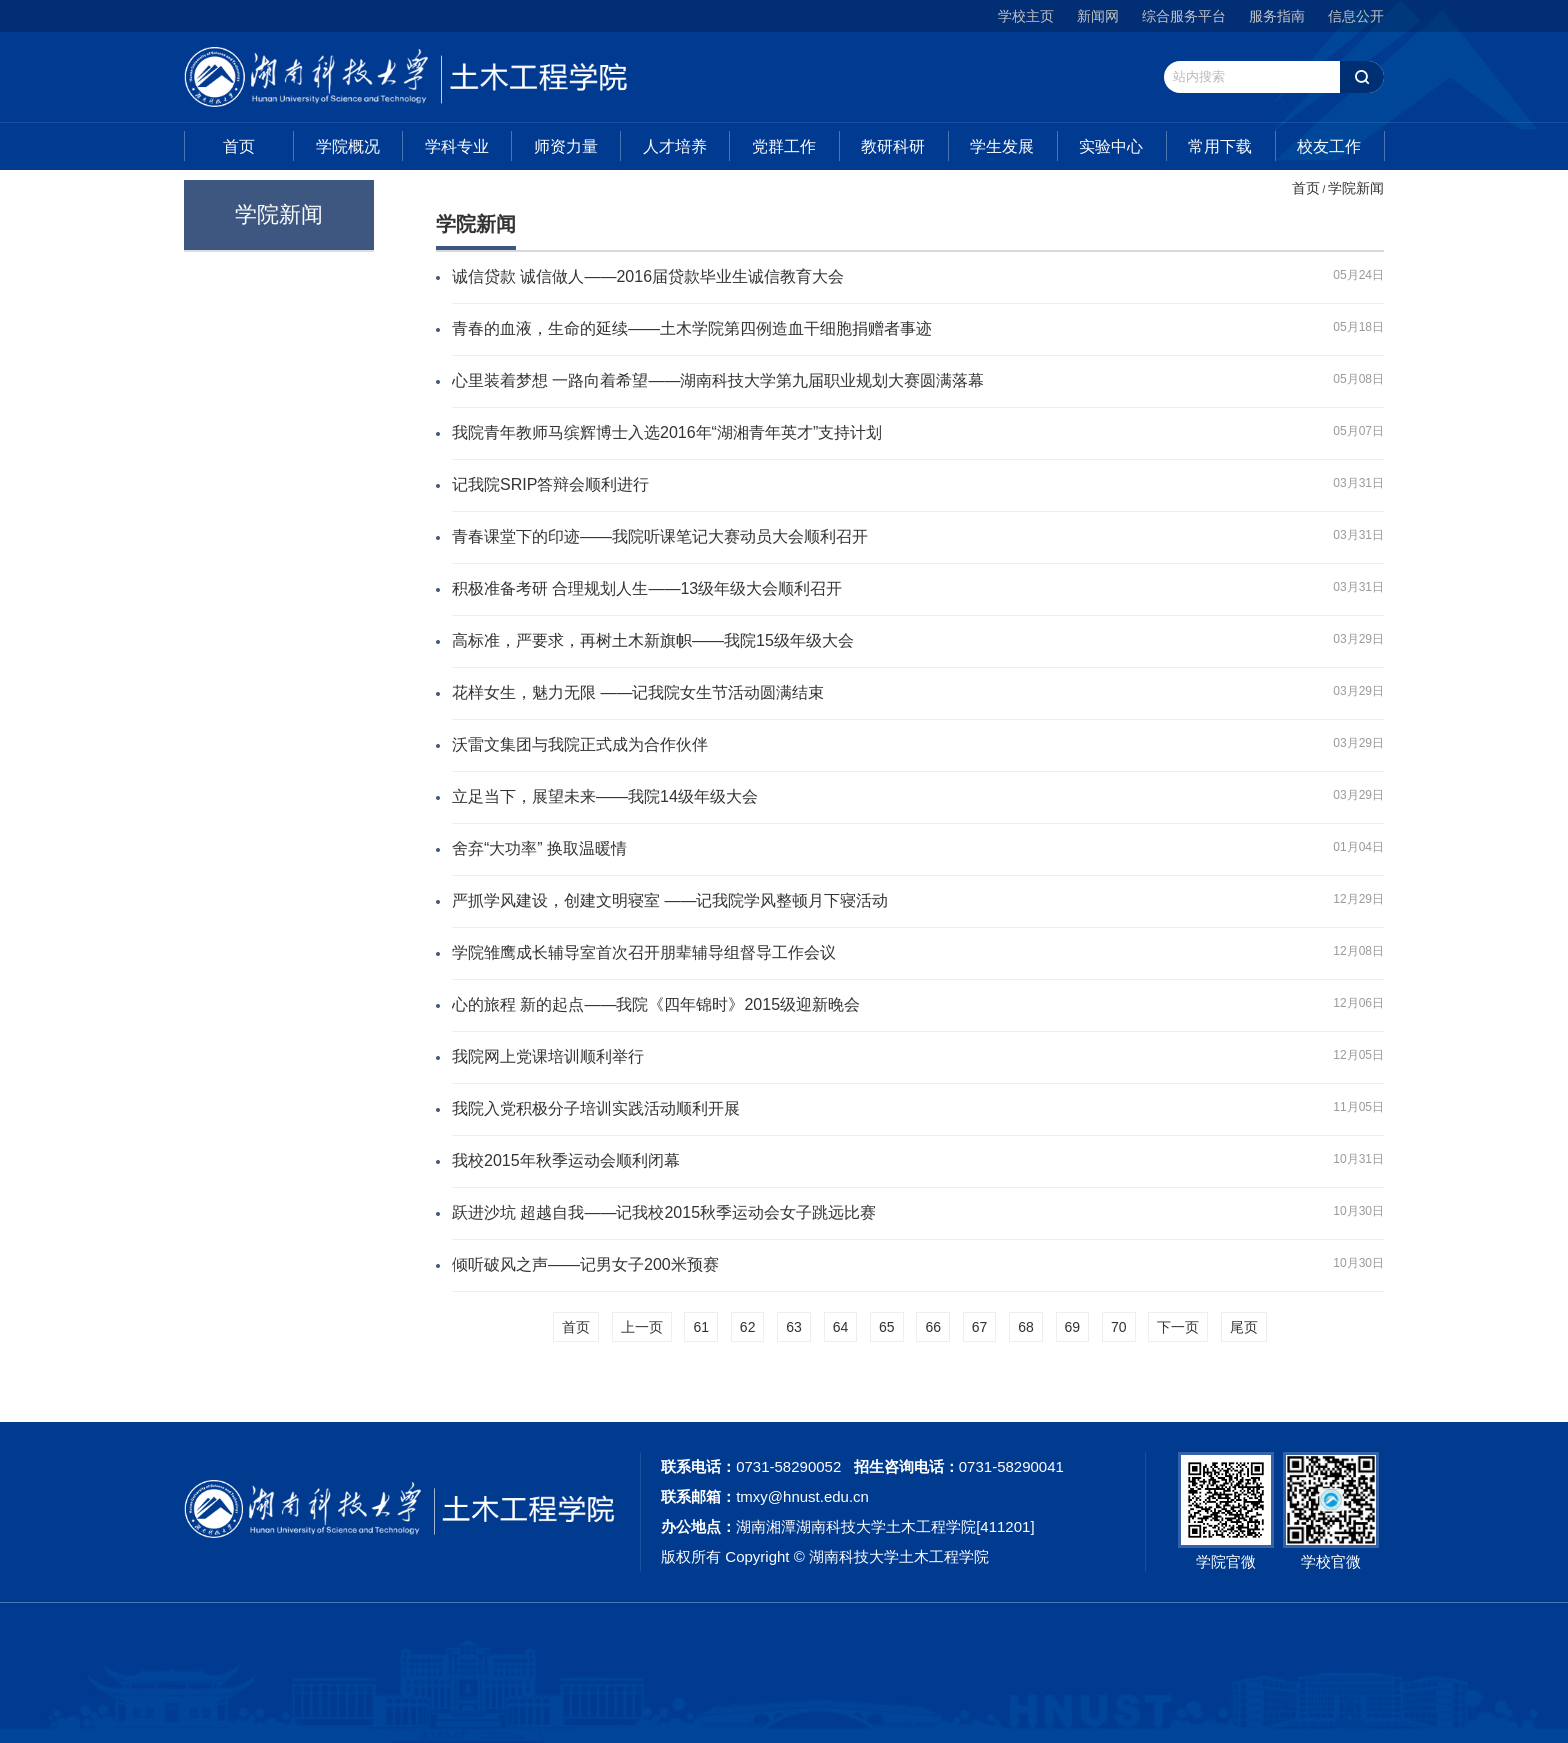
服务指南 (1277, 16)
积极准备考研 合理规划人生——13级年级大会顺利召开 (647, 588)
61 (701, 1327)
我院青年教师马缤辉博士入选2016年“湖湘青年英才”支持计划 (667, 432)
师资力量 (566, 146)
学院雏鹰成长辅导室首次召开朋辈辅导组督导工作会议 (644, 952)
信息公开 (1356, 16)
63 (794, 1327)
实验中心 (1111, 146)
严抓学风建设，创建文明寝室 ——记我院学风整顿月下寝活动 (670, 900)
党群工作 (784, 146)
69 (1073, 1327)
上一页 (642, 1327)
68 (1026, 1327)
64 (841, 1327)
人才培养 (675, 146)
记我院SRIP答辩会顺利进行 (550, 484)
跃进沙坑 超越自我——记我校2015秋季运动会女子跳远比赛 (664, 1212)
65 (887, 1327)
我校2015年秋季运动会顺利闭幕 (566, 1160)
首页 (239, 146)
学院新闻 (1356, 188)
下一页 (1178, 1327)
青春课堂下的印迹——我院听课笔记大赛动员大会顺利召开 (660, 536)
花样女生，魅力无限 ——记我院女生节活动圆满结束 (638, 692)
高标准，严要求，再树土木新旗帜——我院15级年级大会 (653, 640)
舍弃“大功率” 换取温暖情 (539, 848)
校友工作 (1329, 146)
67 (980, 1327)
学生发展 (1002, 146)
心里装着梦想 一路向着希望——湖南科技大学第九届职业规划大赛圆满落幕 (718, 380)
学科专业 (457, 146)
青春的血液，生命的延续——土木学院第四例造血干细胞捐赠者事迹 (692, 328)
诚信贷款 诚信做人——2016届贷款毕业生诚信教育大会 (648, 276)
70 (1119, 1327)
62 (748, 1327)
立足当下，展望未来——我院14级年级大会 (605, 796)
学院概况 (348, 146)
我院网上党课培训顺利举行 (548, 1056)
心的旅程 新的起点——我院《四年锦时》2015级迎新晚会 (656, 1004)
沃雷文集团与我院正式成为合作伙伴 (580, 744)
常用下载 (1220, 146)
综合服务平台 (1184, 16)
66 (933, 1327)
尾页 (1244, 1327)
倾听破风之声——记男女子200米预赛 (585, 1264)
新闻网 (1098, 16)
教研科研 (893, 146)
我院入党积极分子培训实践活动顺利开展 (596, 1108)
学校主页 (1026, 16)
